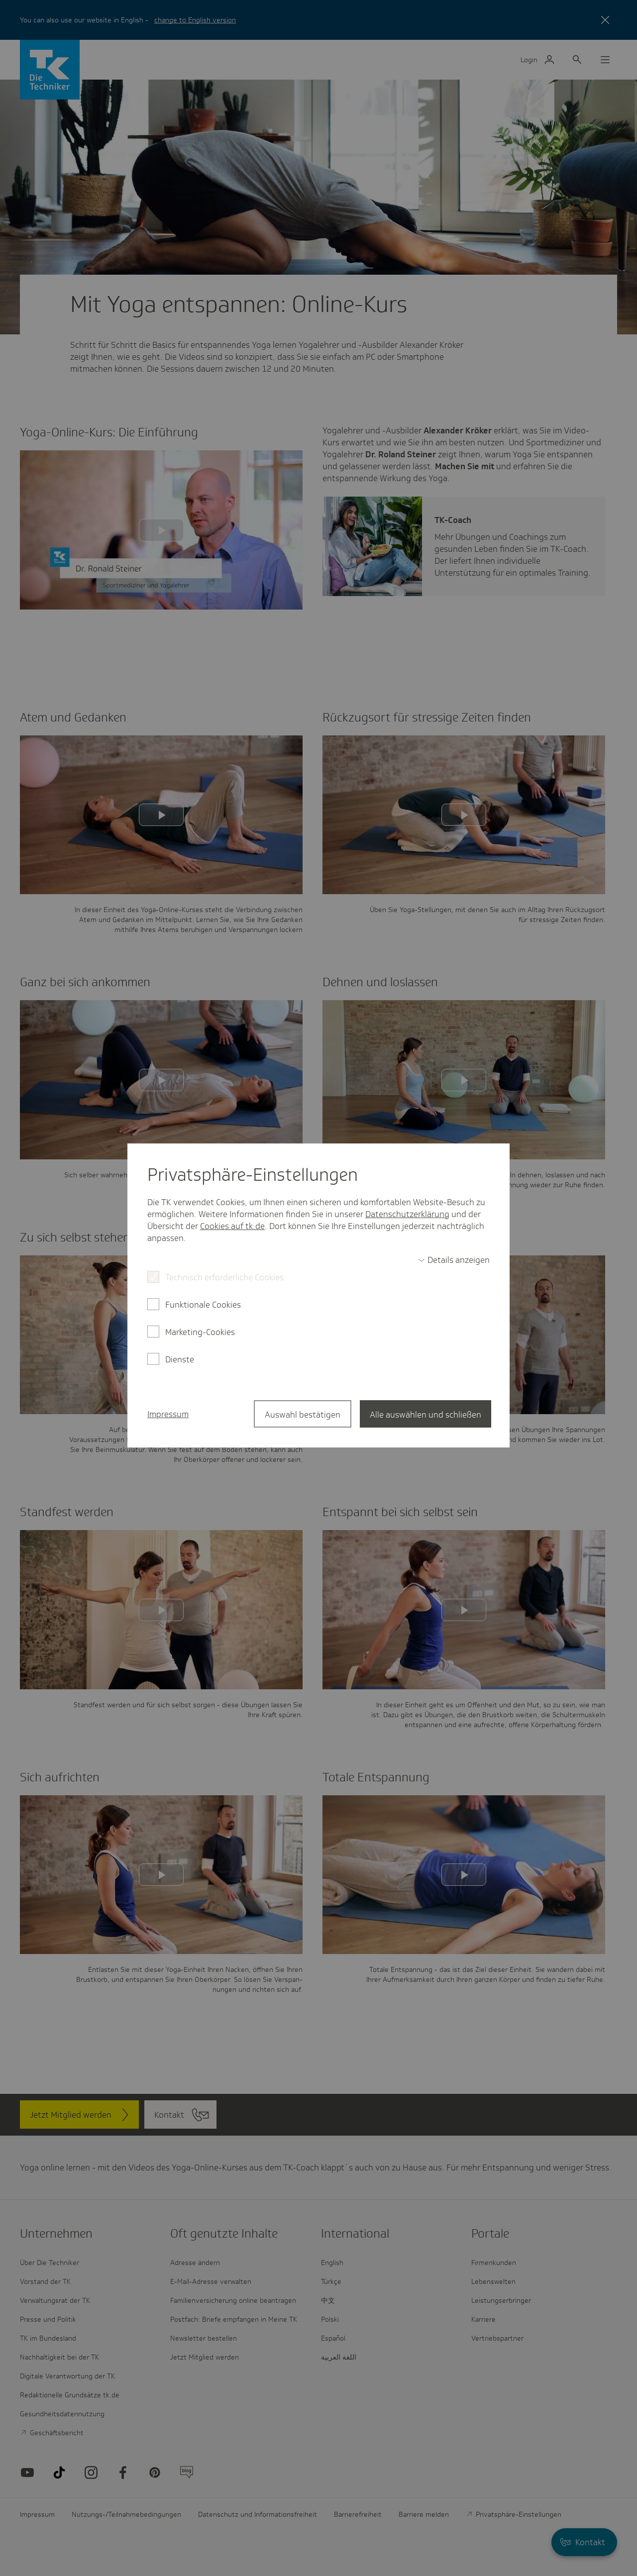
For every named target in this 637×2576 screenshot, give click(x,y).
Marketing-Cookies (200, 1332)
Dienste (179, 1359)
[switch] (454, 1260)
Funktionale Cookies (203, 1304)
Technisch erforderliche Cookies (224, 1277)
